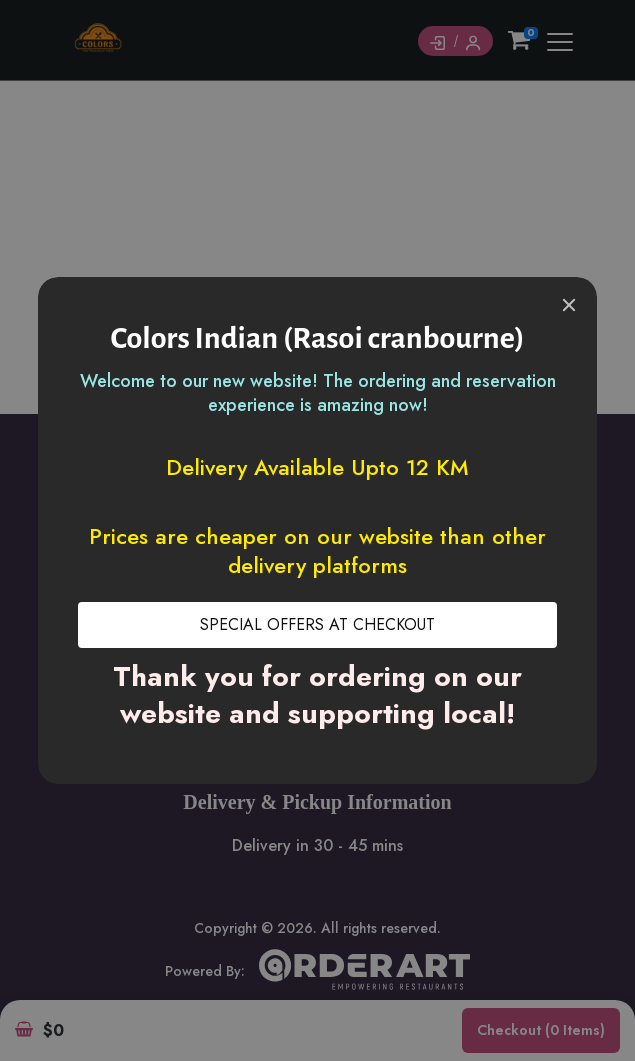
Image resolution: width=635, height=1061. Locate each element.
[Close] (569, 305)
